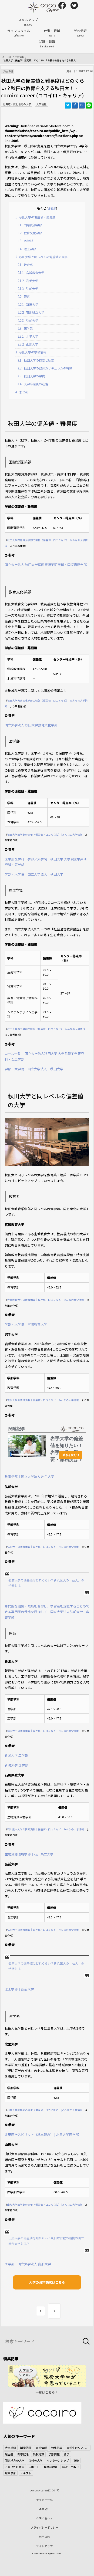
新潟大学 (27, 304)
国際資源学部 (29, 225)
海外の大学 (36, 2460)
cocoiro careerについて (44, 2490)
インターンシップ (58, 2460)
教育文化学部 (29, 233)
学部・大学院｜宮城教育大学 (26, 1324)
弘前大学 (27, 289)
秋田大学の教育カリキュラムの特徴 (44, 368)
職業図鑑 (25, 2448)
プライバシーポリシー (44, 2527)
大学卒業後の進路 (32, 384)
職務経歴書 (51, 2467)
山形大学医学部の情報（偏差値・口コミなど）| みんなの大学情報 (45, 2204)
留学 (66, 2454)
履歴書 (9, 2454)
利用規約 (44, 2537)
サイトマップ (44, 2546)
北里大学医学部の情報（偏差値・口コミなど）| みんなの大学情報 (45, 2110)
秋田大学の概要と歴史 (35, 360)
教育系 (25, 265)
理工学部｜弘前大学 (19, 1989)
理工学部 (26, 249)
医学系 (25, 328)
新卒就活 (23, 2454)
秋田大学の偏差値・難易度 (35, 217)
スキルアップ (28, 21)
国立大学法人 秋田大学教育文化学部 (31, 725)
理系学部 (10, 2473)
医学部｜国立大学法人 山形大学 (28, 2264)
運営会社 (44, 2509)
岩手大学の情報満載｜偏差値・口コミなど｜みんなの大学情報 (43, 1400)
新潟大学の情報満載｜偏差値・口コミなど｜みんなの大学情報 (43, 1731)
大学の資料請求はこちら (47, 2282)
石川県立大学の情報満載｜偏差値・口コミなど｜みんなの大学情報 (45, 1829)
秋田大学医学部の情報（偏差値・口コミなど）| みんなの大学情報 (45, 834)
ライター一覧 (44, 2499)
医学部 (25, 241)
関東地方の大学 (14, 2460)
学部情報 (54, 2454)
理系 (23, 296)
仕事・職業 (52, 32)
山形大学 (27, 344)
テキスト (25, 2473)
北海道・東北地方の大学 (17, 104)
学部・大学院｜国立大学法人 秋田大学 (34, 874)
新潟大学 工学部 (16, 1755)
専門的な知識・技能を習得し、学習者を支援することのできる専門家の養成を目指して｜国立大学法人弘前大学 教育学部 (47, 1612)
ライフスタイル (18, 32)
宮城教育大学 (30, 272)
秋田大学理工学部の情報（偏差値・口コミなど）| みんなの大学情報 (46, 1029)
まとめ (21, 392)
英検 (76, 2460)
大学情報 (41, 104)
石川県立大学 (30, 312)
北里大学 (27, 336)
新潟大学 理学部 (16, 1765)
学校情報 (80, 32)
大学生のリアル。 (78, 2448)
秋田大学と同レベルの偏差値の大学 (41, 257)
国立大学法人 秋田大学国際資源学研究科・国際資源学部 (46, 564)
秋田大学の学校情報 (31, 352)
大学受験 (10, 2448)
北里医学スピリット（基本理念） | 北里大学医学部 (42, 2134)
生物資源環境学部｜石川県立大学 (29, 1854)
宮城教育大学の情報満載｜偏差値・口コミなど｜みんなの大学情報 (45, 1299)
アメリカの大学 (14, 2467)
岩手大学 (27, 281)
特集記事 (56, 2448)
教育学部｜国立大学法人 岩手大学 (29, 1476)
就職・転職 (47, 43)
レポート (34, 2467)
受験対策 (38, 2454)
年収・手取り (70, 2467)
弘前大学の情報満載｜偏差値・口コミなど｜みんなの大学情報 (43, 1546)
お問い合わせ (44, 2518)
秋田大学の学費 (31, 376)
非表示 (52, 208)
